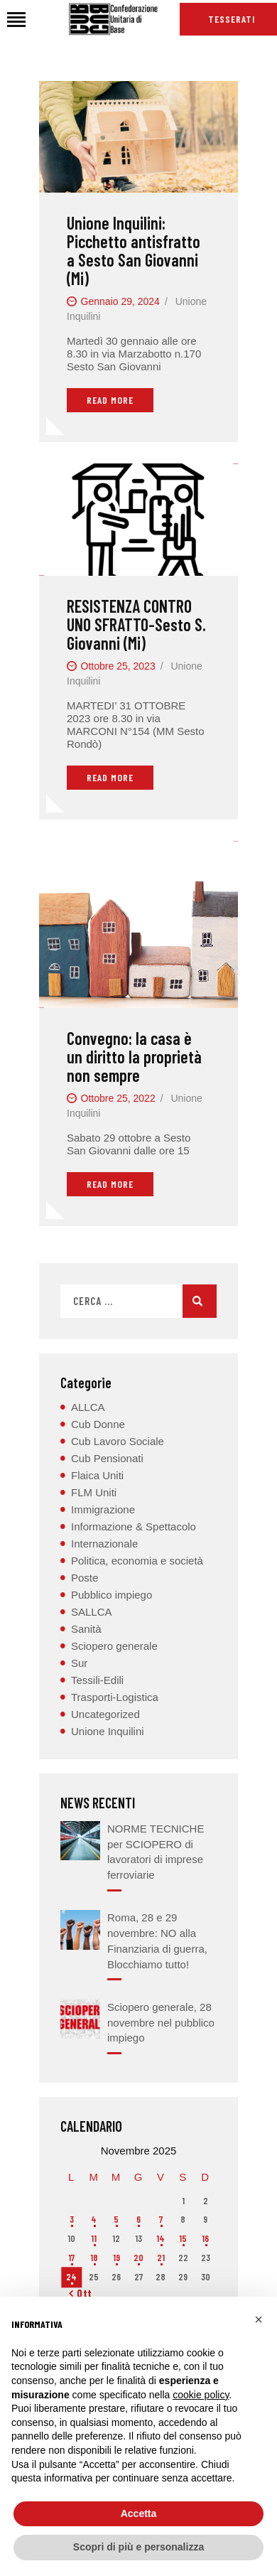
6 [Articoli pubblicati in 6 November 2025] (138, 2219)
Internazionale (104, 1543)
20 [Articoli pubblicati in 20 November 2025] (138, 2257)
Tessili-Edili (97, 1680)
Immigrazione (103, 1509)
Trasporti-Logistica (114, 1697)
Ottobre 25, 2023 (118, 666)
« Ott (80, 2293)
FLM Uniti (93, 1492)
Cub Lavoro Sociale (117, 1441)
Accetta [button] (139, 2513)
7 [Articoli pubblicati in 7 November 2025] (161, 2219)
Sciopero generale (114, 1646)
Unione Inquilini (107, 1731)
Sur (79, 1663)
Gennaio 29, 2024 (120, 301)
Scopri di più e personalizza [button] (138, 2547)
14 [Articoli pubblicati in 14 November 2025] (160, 2238)
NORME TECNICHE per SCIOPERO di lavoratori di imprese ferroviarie (155, 1852)
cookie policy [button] (201, 2394)
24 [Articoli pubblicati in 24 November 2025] (71, 2276)
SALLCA (91, 1612)
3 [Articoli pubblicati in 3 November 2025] (72, 2219)
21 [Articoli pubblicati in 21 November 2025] (161, 2257)
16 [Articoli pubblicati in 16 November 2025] (205, 2238)
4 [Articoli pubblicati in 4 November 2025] (94, 2219)
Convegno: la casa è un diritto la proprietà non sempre (134, 1057)
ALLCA (88, 1407)
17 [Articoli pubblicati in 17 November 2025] (71, 2257)
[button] (258, 2319)
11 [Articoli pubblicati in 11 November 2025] (94, 2238)
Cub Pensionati (107, 1458)
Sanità (86, 1629)
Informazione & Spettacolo (133, 1526)
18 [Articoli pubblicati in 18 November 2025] (94, 2257)
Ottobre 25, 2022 (118, 1098)
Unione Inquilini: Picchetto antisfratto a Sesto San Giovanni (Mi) (133, 251)
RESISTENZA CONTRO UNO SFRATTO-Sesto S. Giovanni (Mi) (136, 625)
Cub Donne (98, 1424)
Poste (84, 1578)
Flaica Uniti (97, 1475)
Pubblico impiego (111, 1595)
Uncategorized (105, 1714)
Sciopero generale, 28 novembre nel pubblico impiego (160, 2022)
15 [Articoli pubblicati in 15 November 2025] (183, 2238)
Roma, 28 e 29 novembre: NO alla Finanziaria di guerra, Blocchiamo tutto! (157, 1940)
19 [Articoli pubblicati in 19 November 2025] (116, 2257)
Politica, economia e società (137, 1561)
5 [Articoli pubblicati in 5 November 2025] (116, 2219)
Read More (110, 400)
